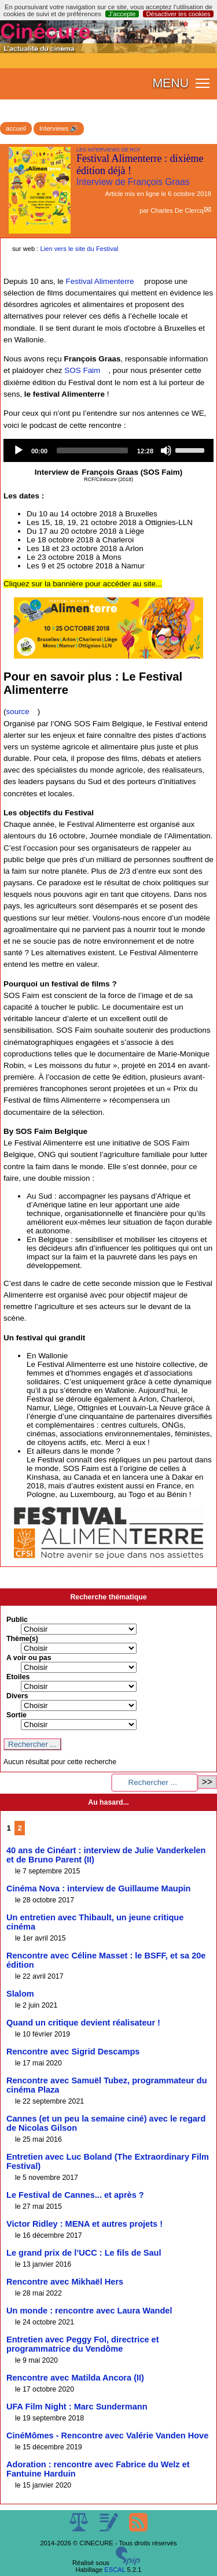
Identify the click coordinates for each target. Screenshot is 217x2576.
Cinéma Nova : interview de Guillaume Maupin (98, 1888)
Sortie (16, 1715)
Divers (17, 1696)
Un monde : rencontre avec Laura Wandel (89, 2310)
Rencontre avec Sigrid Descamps (72, 2051)
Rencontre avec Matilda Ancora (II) (75, 2377)
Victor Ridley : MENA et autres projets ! (84, 2223)
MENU (170, 83)
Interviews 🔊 (58, 128)
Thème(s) (22, 1639)
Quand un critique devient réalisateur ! (83, 2022)
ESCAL (114, 2569)
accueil (16, 128)
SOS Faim (82, 370)
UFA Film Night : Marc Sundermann (77, 2406)
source (17, 711)
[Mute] (166, 450)
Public (17, 1620)
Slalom (20, 1993)
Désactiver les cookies (178, 13)
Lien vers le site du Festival (80, 248)
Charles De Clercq (176, 210)
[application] (108, 450)
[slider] (92, 450)
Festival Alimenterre (100, 281)
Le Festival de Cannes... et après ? (75, 2195)
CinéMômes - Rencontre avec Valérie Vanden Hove (107, 2435)
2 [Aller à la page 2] (20, 1828)
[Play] (18, 450)
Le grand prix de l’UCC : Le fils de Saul (83, 2252)
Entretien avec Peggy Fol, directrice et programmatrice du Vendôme (82, 2344)
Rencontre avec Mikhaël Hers (64, 2281)
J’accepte (121, 13)
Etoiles (18, 1677)
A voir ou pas (29, 1658)
